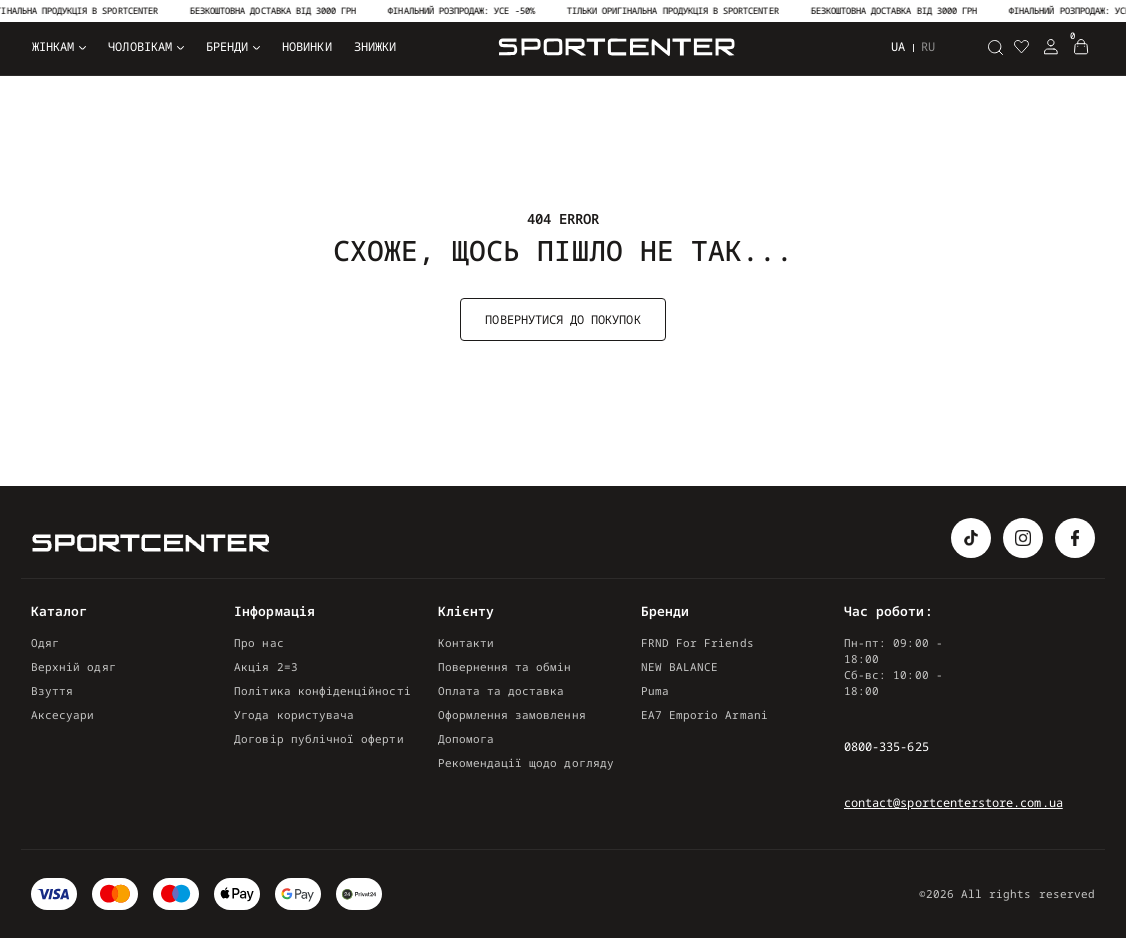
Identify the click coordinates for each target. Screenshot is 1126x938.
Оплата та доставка (501, 690)
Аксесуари (63, 714)
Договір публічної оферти (318, 738)
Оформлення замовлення (512, 714)
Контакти (466, 642)
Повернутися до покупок (562, 319)
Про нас (258, 642)
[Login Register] (1051, 47)
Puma (655, 690)
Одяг (45, 642)
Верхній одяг (73, 666)
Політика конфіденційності (322, 690)
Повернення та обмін (505, 666)
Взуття (52, 690)
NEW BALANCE (680, 666)
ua (898, 46)
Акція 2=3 (266, 666)
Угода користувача (294, 714)
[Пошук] (995, 47)
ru (928, 47)
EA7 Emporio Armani (704, 714)
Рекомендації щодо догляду (526, 762)
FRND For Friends (697, 642)
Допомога (466, 738)
